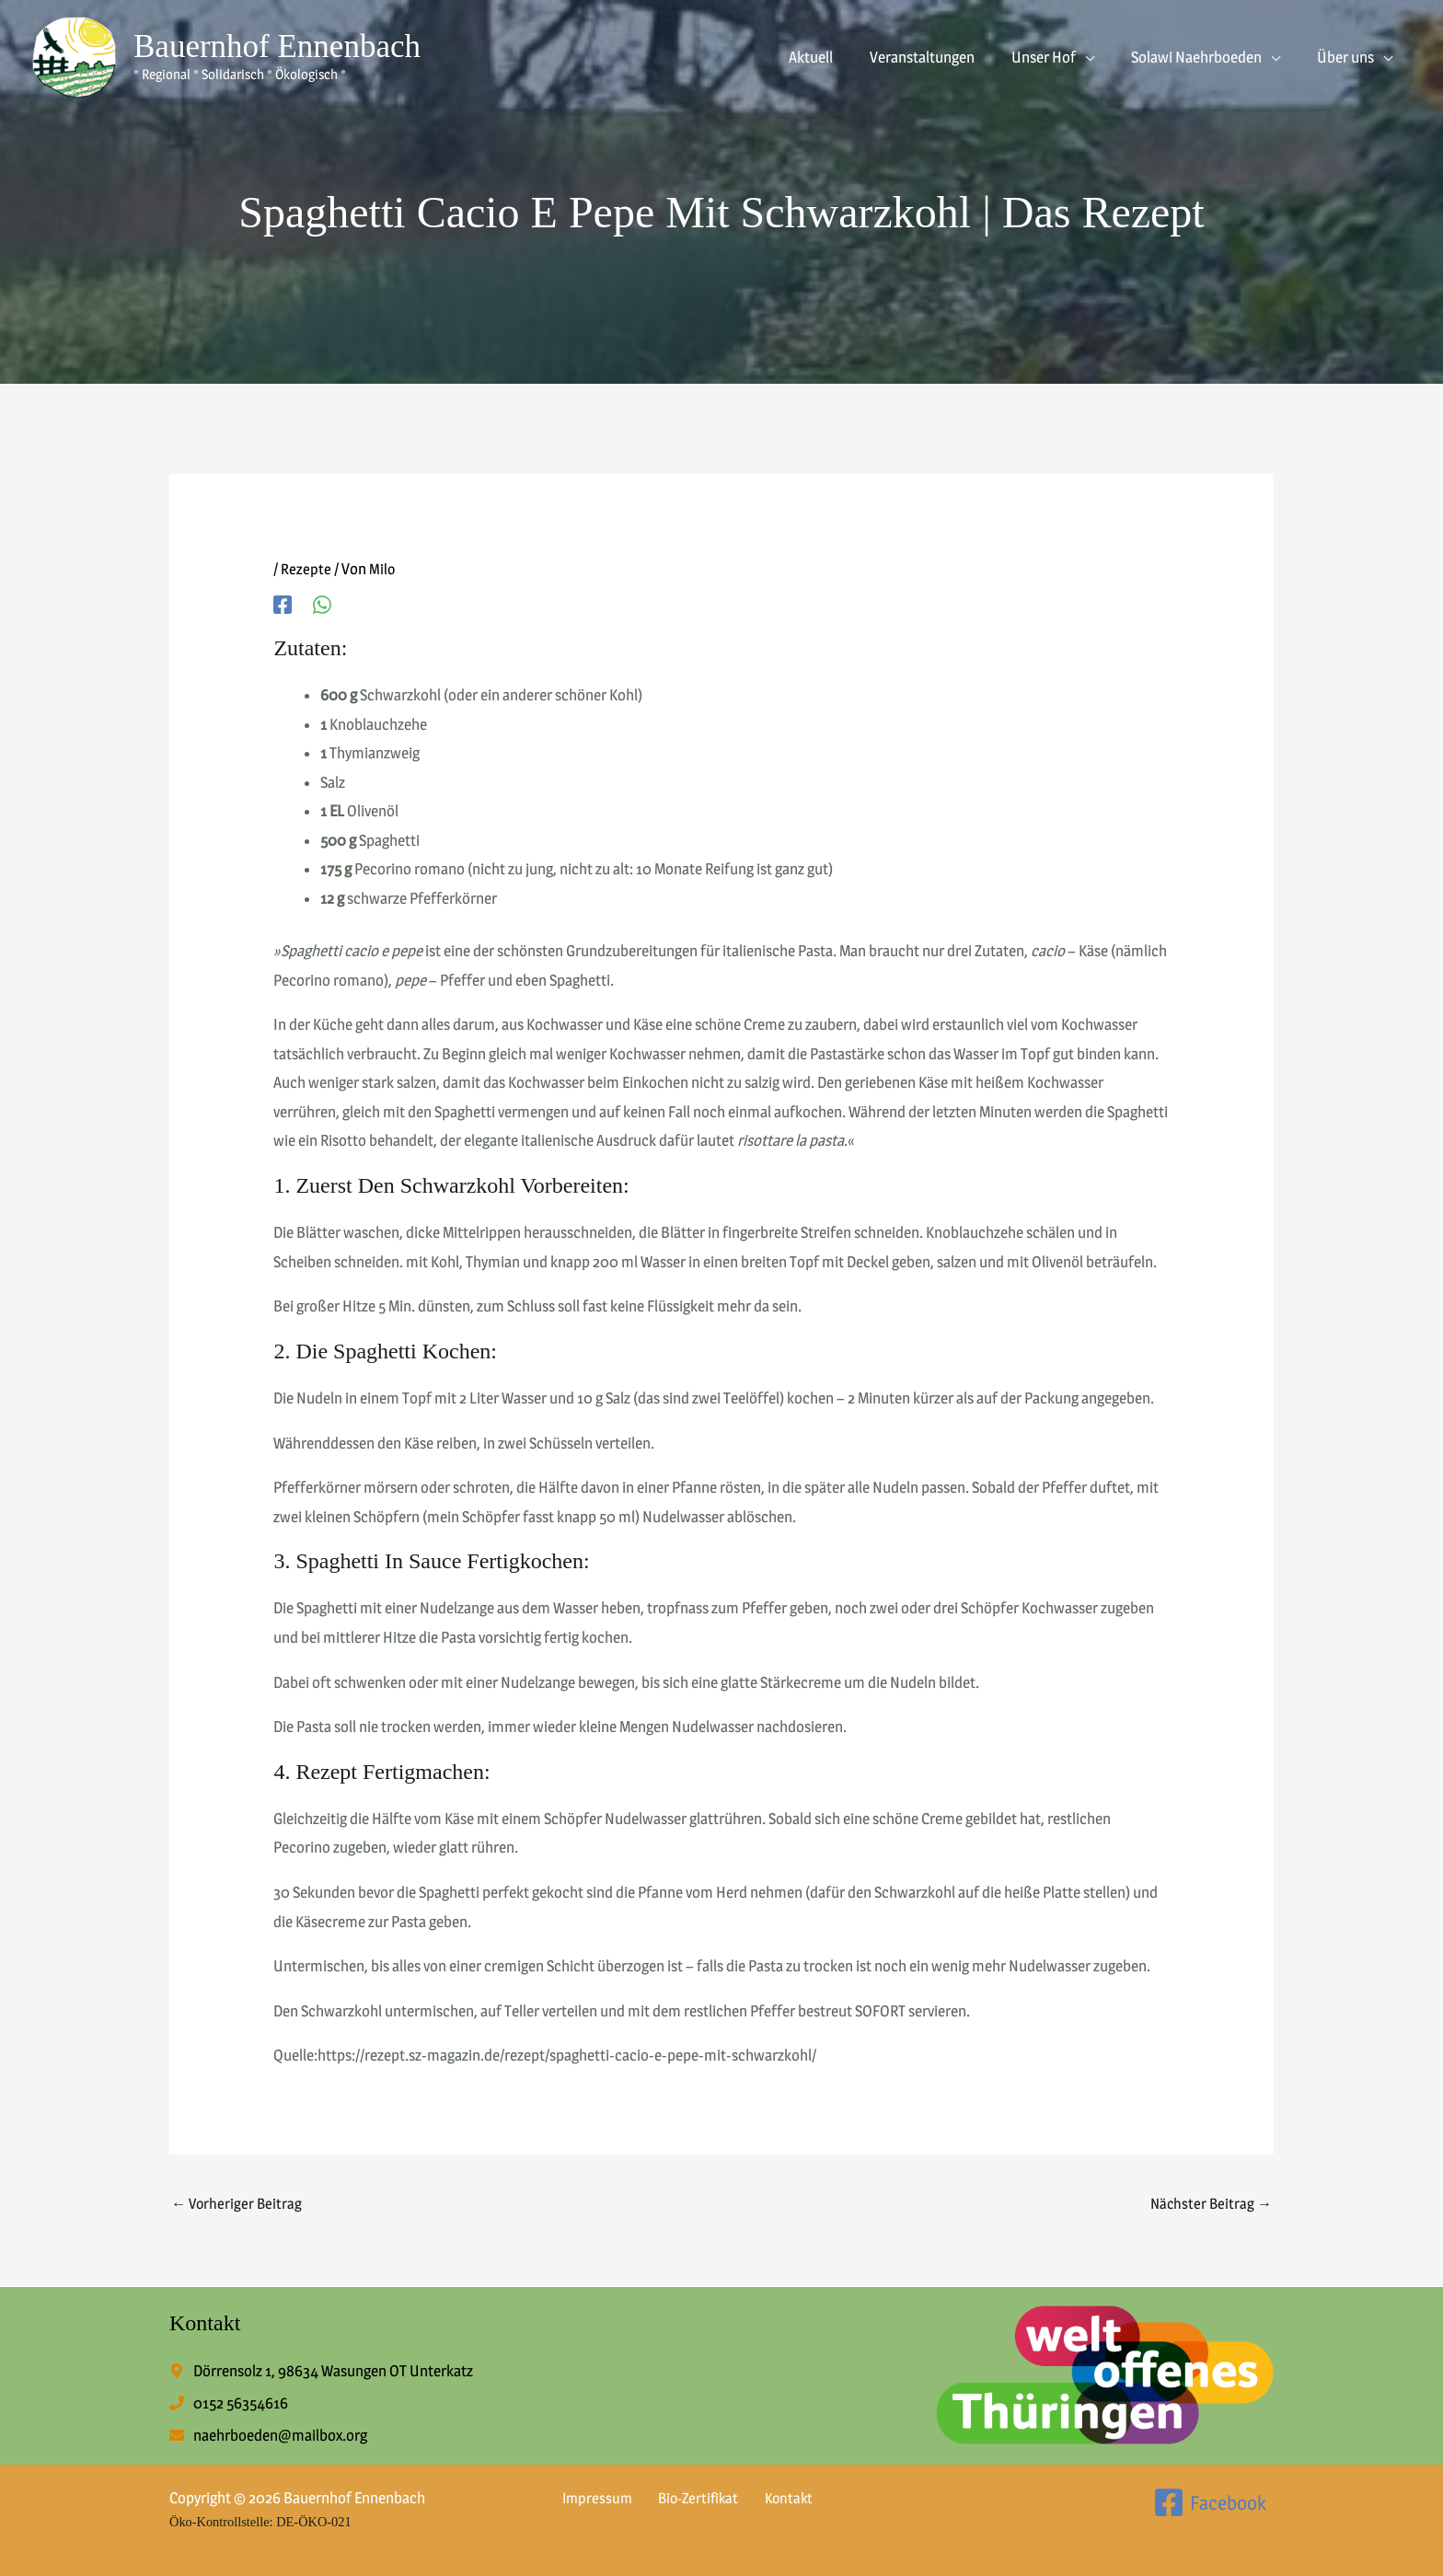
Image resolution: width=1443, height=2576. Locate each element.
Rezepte (306, 569)
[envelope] (268, 2437)
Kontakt (768, 2498)
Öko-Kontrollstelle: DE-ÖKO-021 (270, 2521)
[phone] (228, 2405)
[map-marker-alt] (321, 2372)
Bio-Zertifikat (684, 2498)
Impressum (589, 2498)
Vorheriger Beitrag (238, 2204)
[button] (1099, 57)
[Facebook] (282, 604)
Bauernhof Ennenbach (277, 46)
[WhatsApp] (322, 604)
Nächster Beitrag (1209, 2204)
